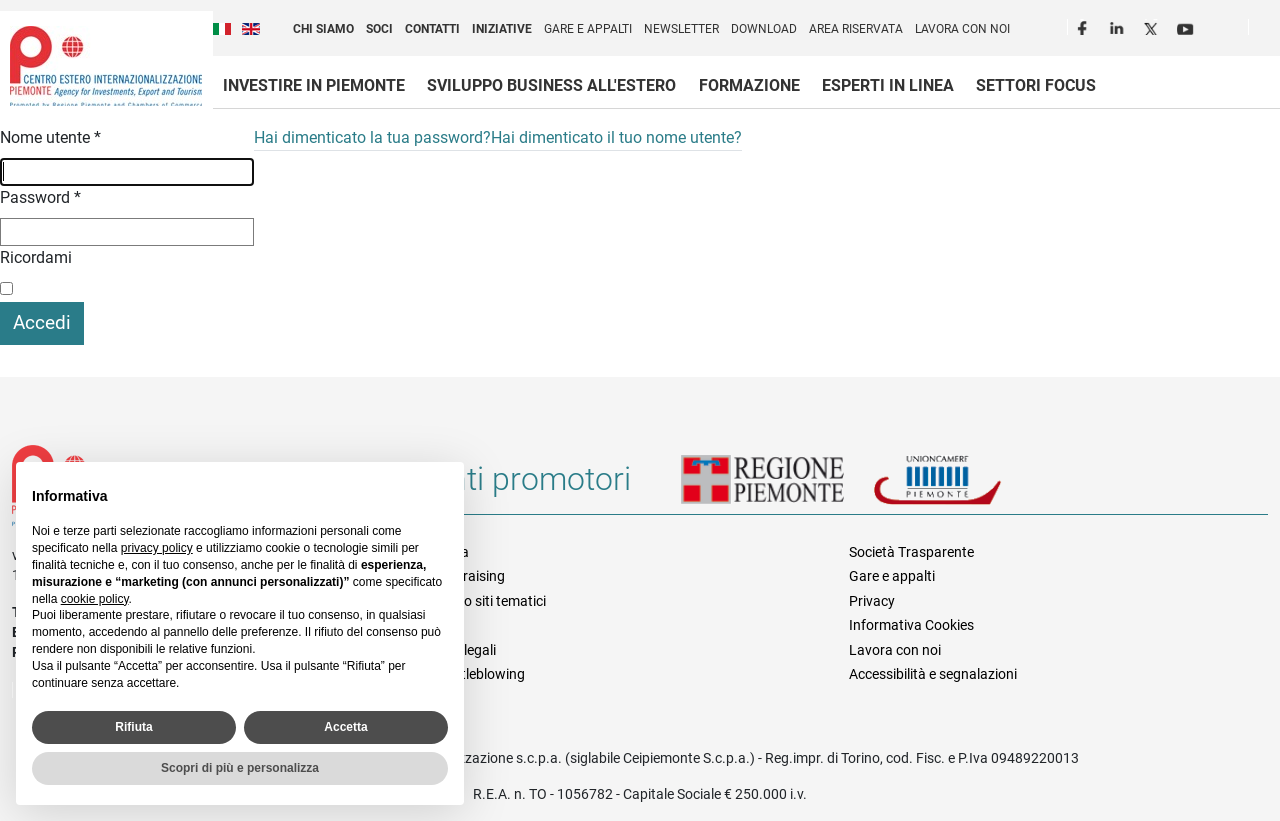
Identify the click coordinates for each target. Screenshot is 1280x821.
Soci (379, 29)
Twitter (1153, 26)
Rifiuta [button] (133, 727)
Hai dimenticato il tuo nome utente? (616, 137)
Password (40, 197)
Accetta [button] (345, 727)
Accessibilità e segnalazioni (933, 674)
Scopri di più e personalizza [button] (240, 768)
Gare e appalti (588, 29)
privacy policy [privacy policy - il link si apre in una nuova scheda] (157, 548)
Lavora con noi (962, 29)
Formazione (749, 85)
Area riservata (856, 29)
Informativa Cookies (911, 625)
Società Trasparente (911, 552)
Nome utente (50, 137)
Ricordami (36, 257)
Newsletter (681, 29)
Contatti (432, 29)
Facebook (1085, 26)
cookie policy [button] (95, 599)
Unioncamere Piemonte (965, 487)
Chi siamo (323, 29)
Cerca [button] (1272, 31)
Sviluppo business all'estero (551, 85)
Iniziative (502, 29)
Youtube (1187, 26)
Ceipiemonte (106, 66)
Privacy (872, 601)
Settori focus (1036, 85)
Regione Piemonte (777, 487)
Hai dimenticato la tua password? (372, 137)
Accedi (42, 322)
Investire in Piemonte (314, 85)
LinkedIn (1119, 26)
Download (764, 29)
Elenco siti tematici (488, 601)
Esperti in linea (888, 85)
